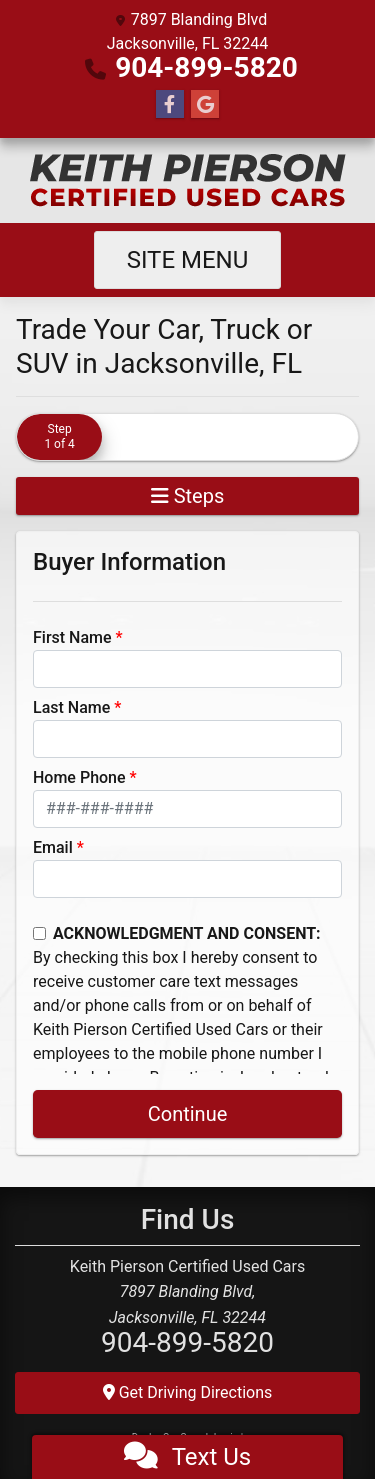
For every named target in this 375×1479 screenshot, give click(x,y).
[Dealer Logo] (188, 180)
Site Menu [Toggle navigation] (188, 260)
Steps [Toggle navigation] (188, 496)
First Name (72, 637)
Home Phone (79, 777)
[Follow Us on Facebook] (170, 105)
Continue (188, 1114)
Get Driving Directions (188, 1392)
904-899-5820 (206, 67)
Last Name (71, 707)
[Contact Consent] (39, 933)
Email (53, 847)
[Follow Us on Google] (205, 105)
